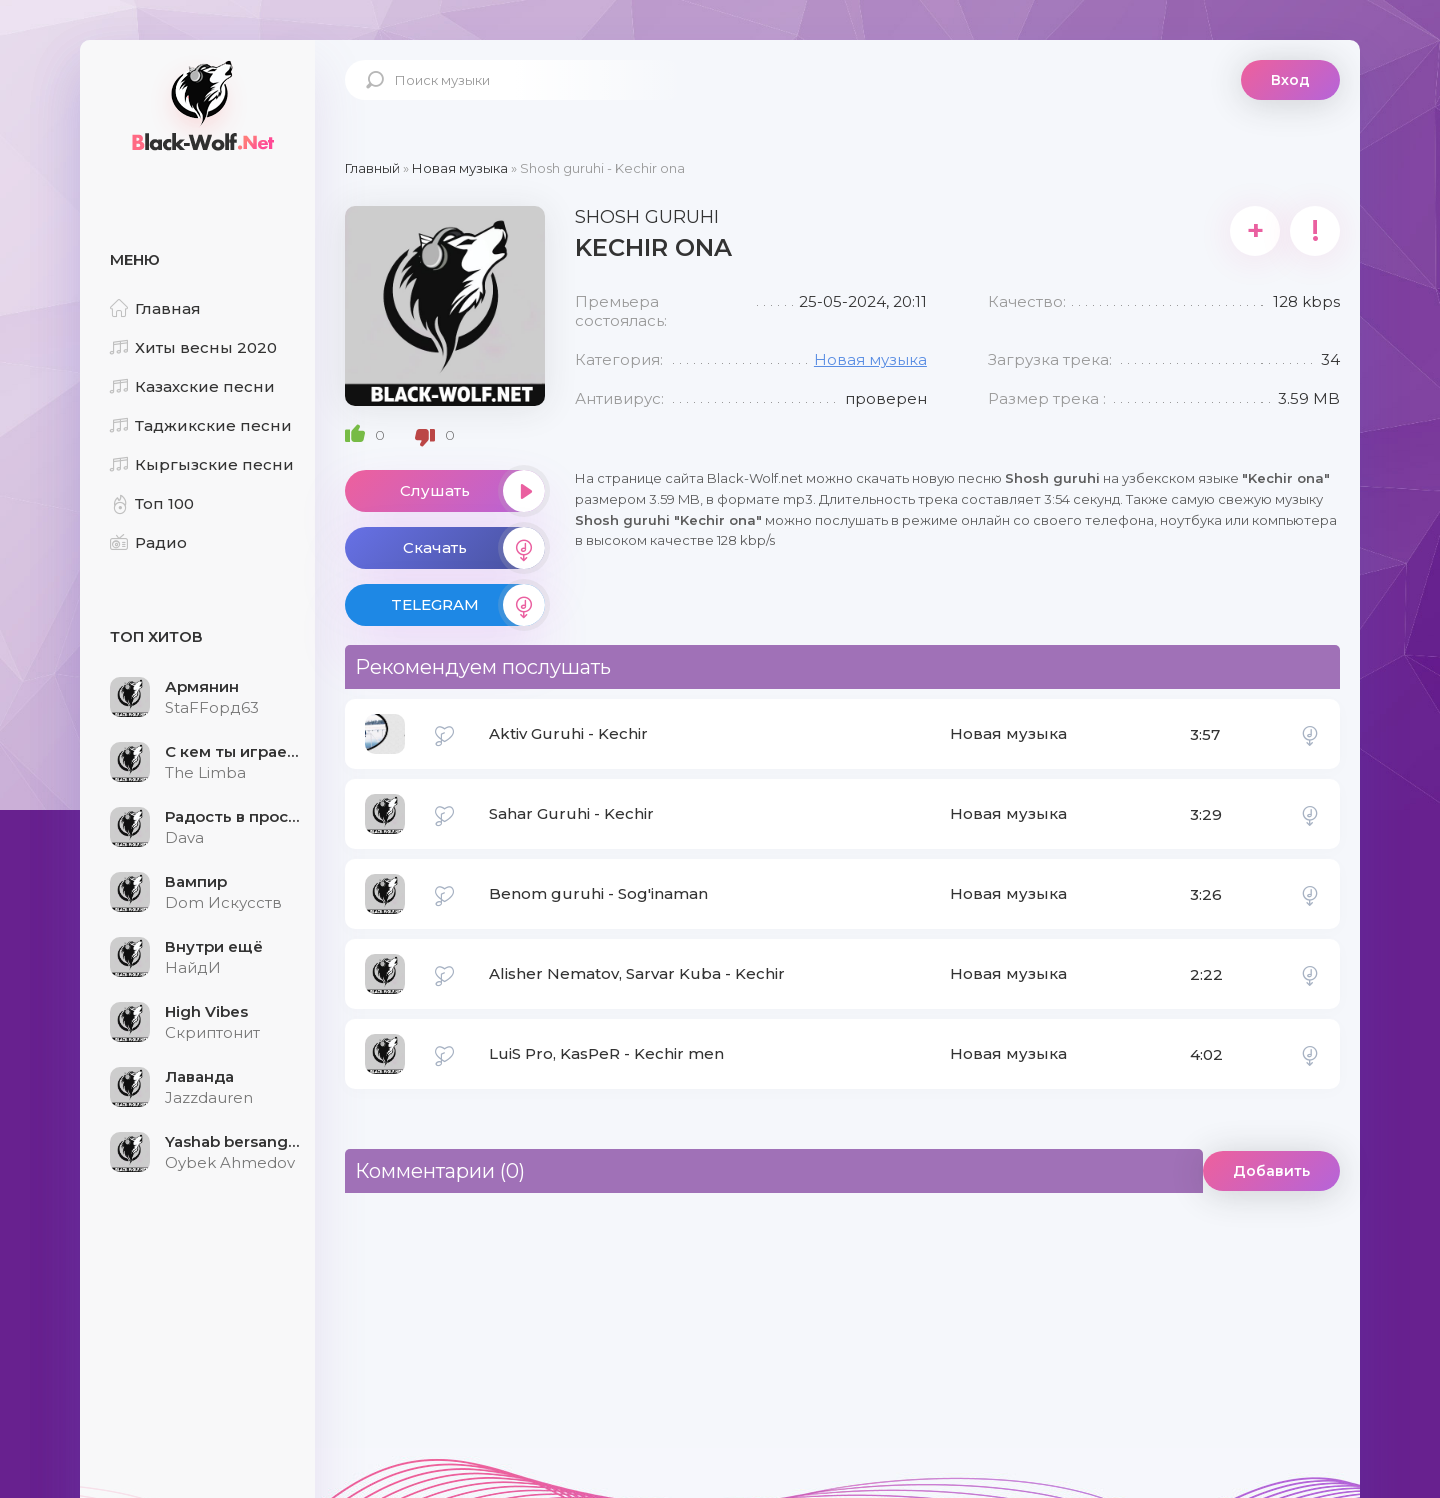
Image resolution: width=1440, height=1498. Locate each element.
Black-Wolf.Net (200, 105)
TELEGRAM (468, 605)
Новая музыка (870, 359)
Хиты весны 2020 (193, 347)
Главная (155, 308)
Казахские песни (192, 386)
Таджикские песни (201, 425)
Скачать (474, 548)
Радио (148, 542)
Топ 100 (152, 503)
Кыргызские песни (202, 464)
